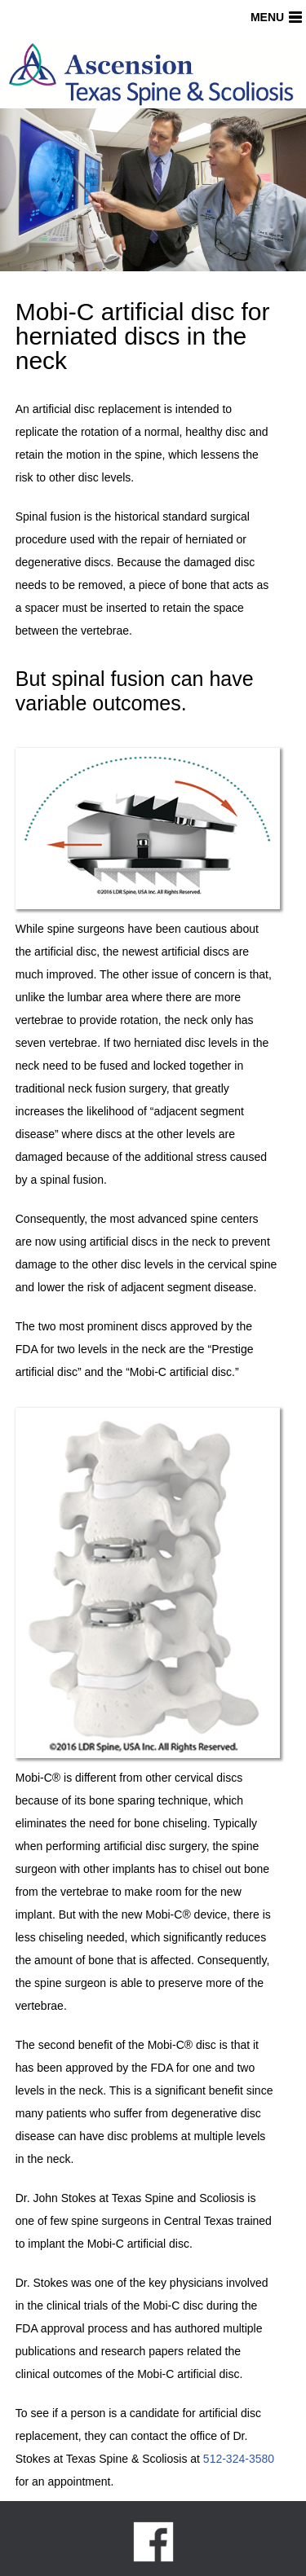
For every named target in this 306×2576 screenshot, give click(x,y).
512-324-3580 (238, 2458)
